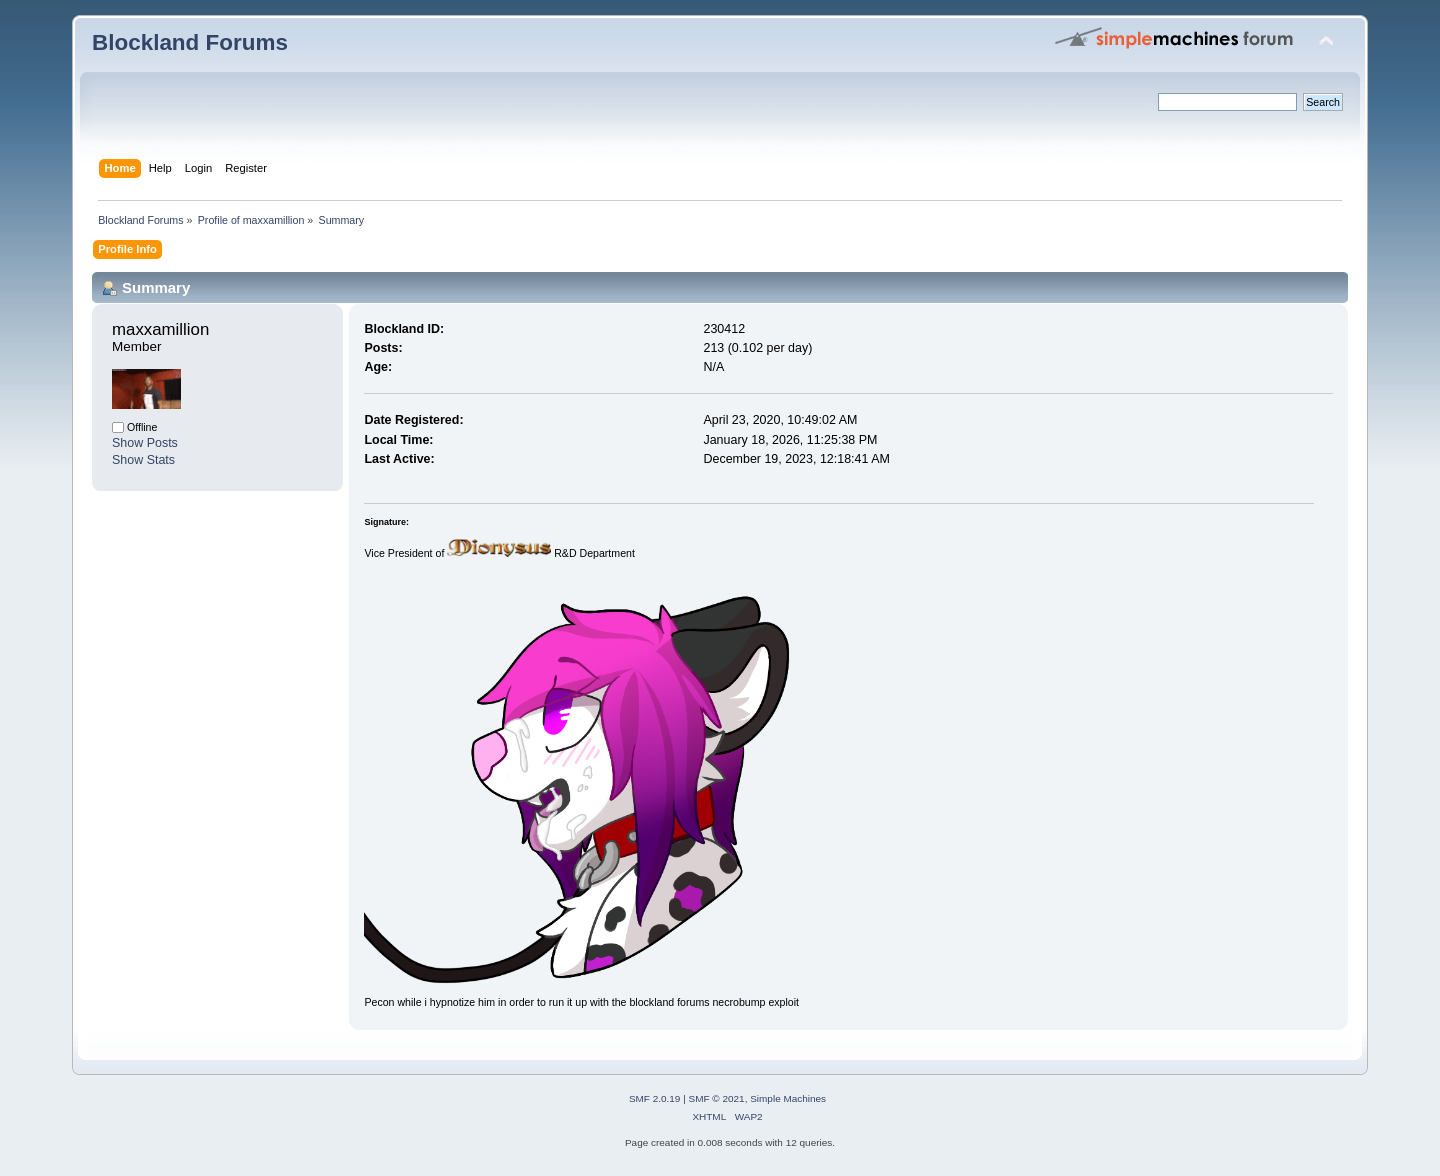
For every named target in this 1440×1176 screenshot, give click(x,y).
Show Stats (143, 460)
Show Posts (145, 443)
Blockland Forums (190, 42)
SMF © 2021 (717, 1098)
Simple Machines (788, 1098)
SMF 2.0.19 (655, 1098)
